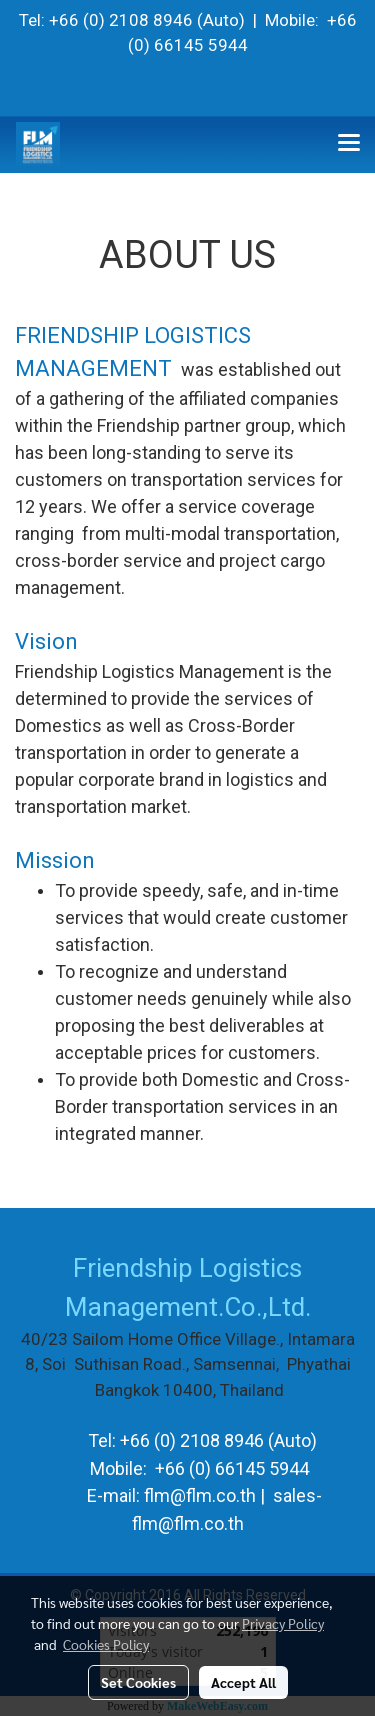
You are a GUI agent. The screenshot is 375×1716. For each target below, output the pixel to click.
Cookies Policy (106, 1644)
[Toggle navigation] (349, 144)
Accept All (243, 1682)
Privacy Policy (283, 1623)
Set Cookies (138, 1682)
